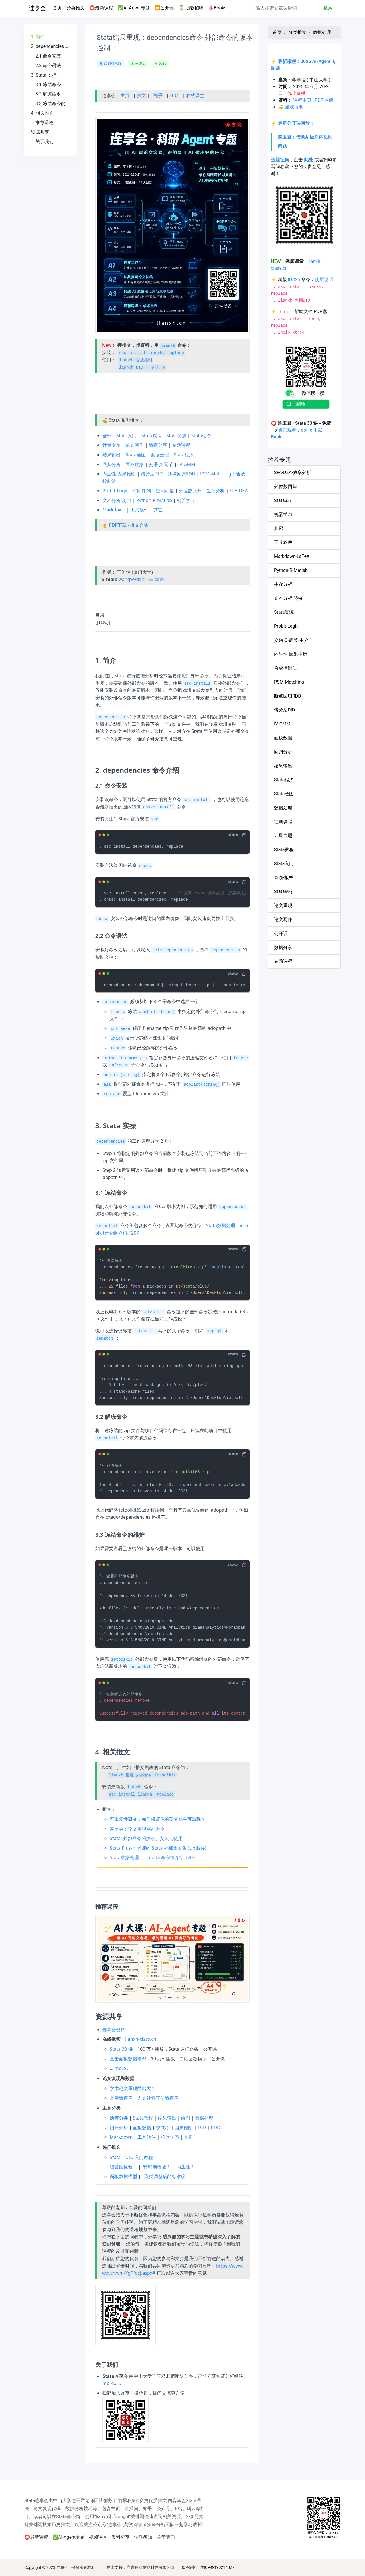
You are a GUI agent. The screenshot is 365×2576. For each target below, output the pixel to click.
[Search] (284, 8)
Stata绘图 (135, 455)
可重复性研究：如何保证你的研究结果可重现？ (158, 1819)
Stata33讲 (284, 500)
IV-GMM (186, 464)
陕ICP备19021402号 (218, 2567)
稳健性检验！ (123, 2167)
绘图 (185, 2118)
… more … (120, 2068)
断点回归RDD (181, 474)
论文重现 (283, 905)
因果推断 (184, 2127)
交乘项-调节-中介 (291, 640)
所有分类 (119, 2118)
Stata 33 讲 (121, 2049)
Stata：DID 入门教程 (131, 2157)
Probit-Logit (114, 490)
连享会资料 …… (117, 2029)
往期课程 (283, 821)
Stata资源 (176, 435)
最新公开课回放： (296, 123)
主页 (124, 95)
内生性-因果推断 (119, 474)
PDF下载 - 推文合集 (129, 525)
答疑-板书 (283, 877)
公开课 (281, 933)
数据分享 (158, 445)
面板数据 (134, 464)
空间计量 (165, 490)
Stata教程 (151, 435)
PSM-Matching (215, 474)
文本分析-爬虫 (116, 500)
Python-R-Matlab (154, 500)
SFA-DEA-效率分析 (292, 472)
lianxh (294, 279)
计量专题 (111, 445)
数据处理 (160, 455)
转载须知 (143, 2537)
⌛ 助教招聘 (191, 8)
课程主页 (302, 100)
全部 (106, 435)
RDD (215, 2127)
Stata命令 (201, 435)
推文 (141, 95)
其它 (158, 510)
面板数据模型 (123, 2176)
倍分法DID (152, 474)
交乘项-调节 (161, 464)
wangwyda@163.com (141, 579)
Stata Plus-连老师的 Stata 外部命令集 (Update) (158, 1848)
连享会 (37, 8)
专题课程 (181, 445)
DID (202, 2127)
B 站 (174, 95)
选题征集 (280, 159)
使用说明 (324, 279)
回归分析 (111, 464)
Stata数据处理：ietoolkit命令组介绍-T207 (153, 1857)
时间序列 (142, 490)
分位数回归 (190, 490)
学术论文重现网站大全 (132, 2088)
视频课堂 (98, 2537)
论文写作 (134, 445)
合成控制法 (285, 668)
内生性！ (186, 2167)
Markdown (113, 510)
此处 (308, 159)
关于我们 (166, 2537)
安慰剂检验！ (157, 2167)
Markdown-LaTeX (291, 556)
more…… (111, 2383)
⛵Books (217, 8)
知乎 (158, 95)
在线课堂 (195, 95)
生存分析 (215, 490)
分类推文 (75, 8)
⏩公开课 (164, 8)
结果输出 (111, 455)
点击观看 (287, 430)
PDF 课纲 (324, 100)
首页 (58, 7)
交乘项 (163, 2127)
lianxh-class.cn (140, 2039)
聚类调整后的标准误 (164, 2176)
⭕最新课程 (101, 8)
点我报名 (294, 107)
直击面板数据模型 (128, 2058)
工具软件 (139, 510)
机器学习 (186, 500)
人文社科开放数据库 (158, 2098)
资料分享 (120, 2537)
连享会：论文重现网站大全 (137, 1829)
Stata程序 (184, 455)
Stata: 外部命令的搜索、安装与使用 (146, 1838)
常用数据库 (121, 2098)
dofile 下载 (311, 430)
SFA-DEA (239, 490)
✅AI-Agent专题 (134, 8)
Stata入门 (126, 435)
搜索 (327, 8)
